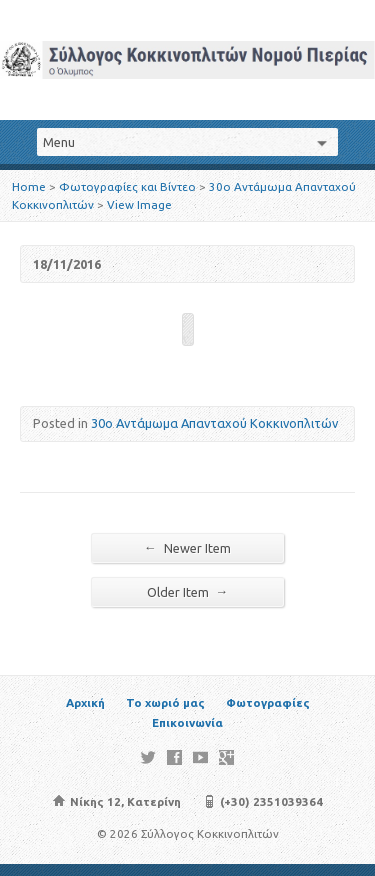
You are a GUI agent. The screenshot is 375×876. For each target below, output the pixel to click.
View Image (139, 204)
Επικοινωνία (187, 722)
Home (29, 186)
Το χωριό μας (165, 702)
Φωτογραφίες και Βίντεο (127, 186)
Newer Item (187, 547)
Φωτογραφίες (268, 702)
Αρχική (85, 702)
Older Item (188, 591)
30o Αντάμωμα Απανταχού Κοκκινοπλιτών (214, 423)
